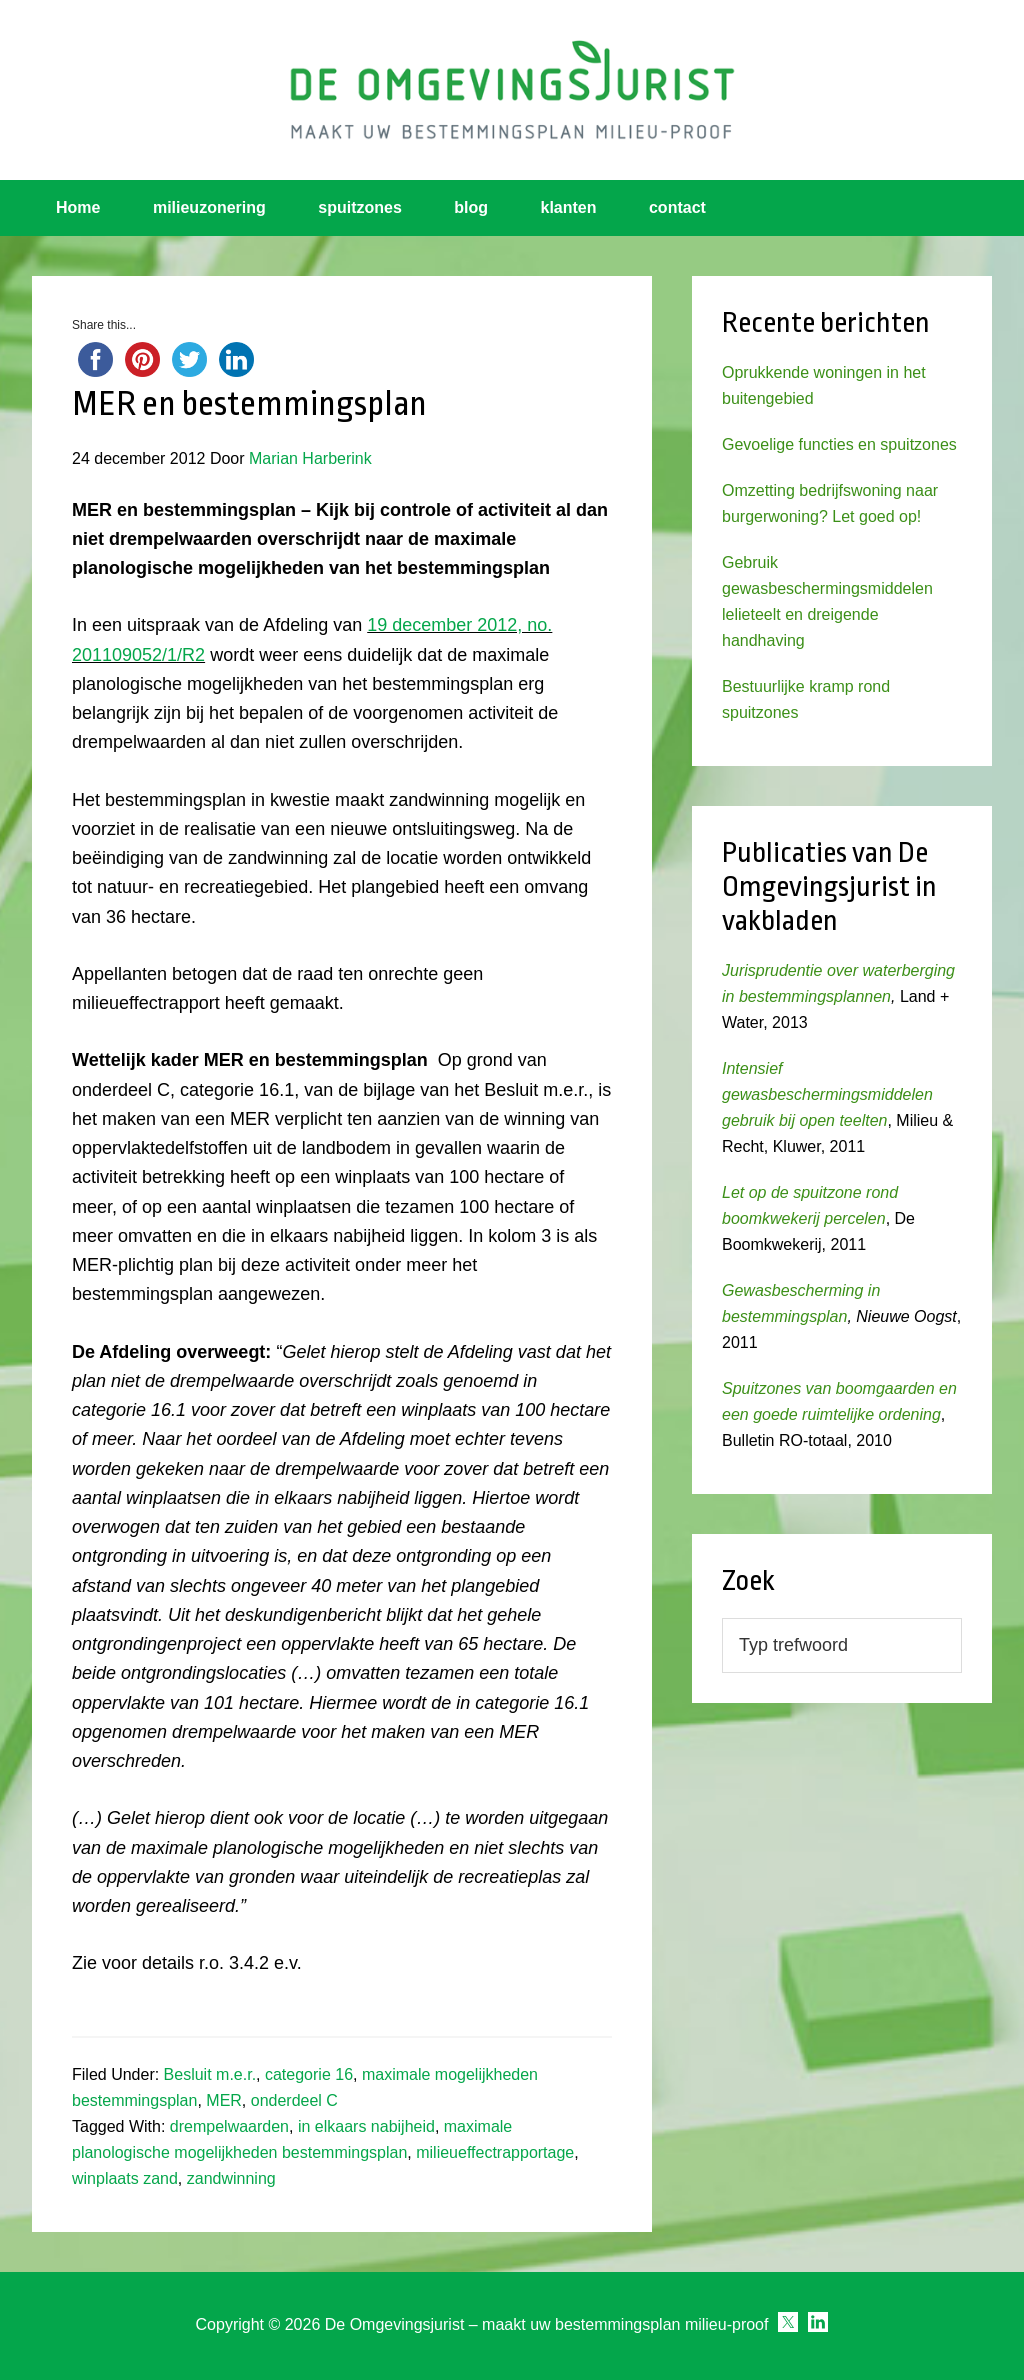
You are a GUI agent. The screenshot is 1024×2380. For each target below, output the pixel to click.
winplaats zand (125, 2178)
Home (78, 207)
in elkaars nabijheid (366, 2126)
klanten (569, 207)
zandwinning (231, 2178)
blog (471, 207)
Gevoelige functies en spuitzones (839, 444)
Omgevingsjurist (512, 90)
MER (224, 2100)
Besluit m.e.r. (210, 2074)
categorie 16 (309, 2074)
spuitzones (360, 207)
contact (677, 207)
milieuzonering (209, 207)
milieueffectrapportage (495, 2152)
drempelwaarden (229, 2126)
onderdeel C (294, 2100)
